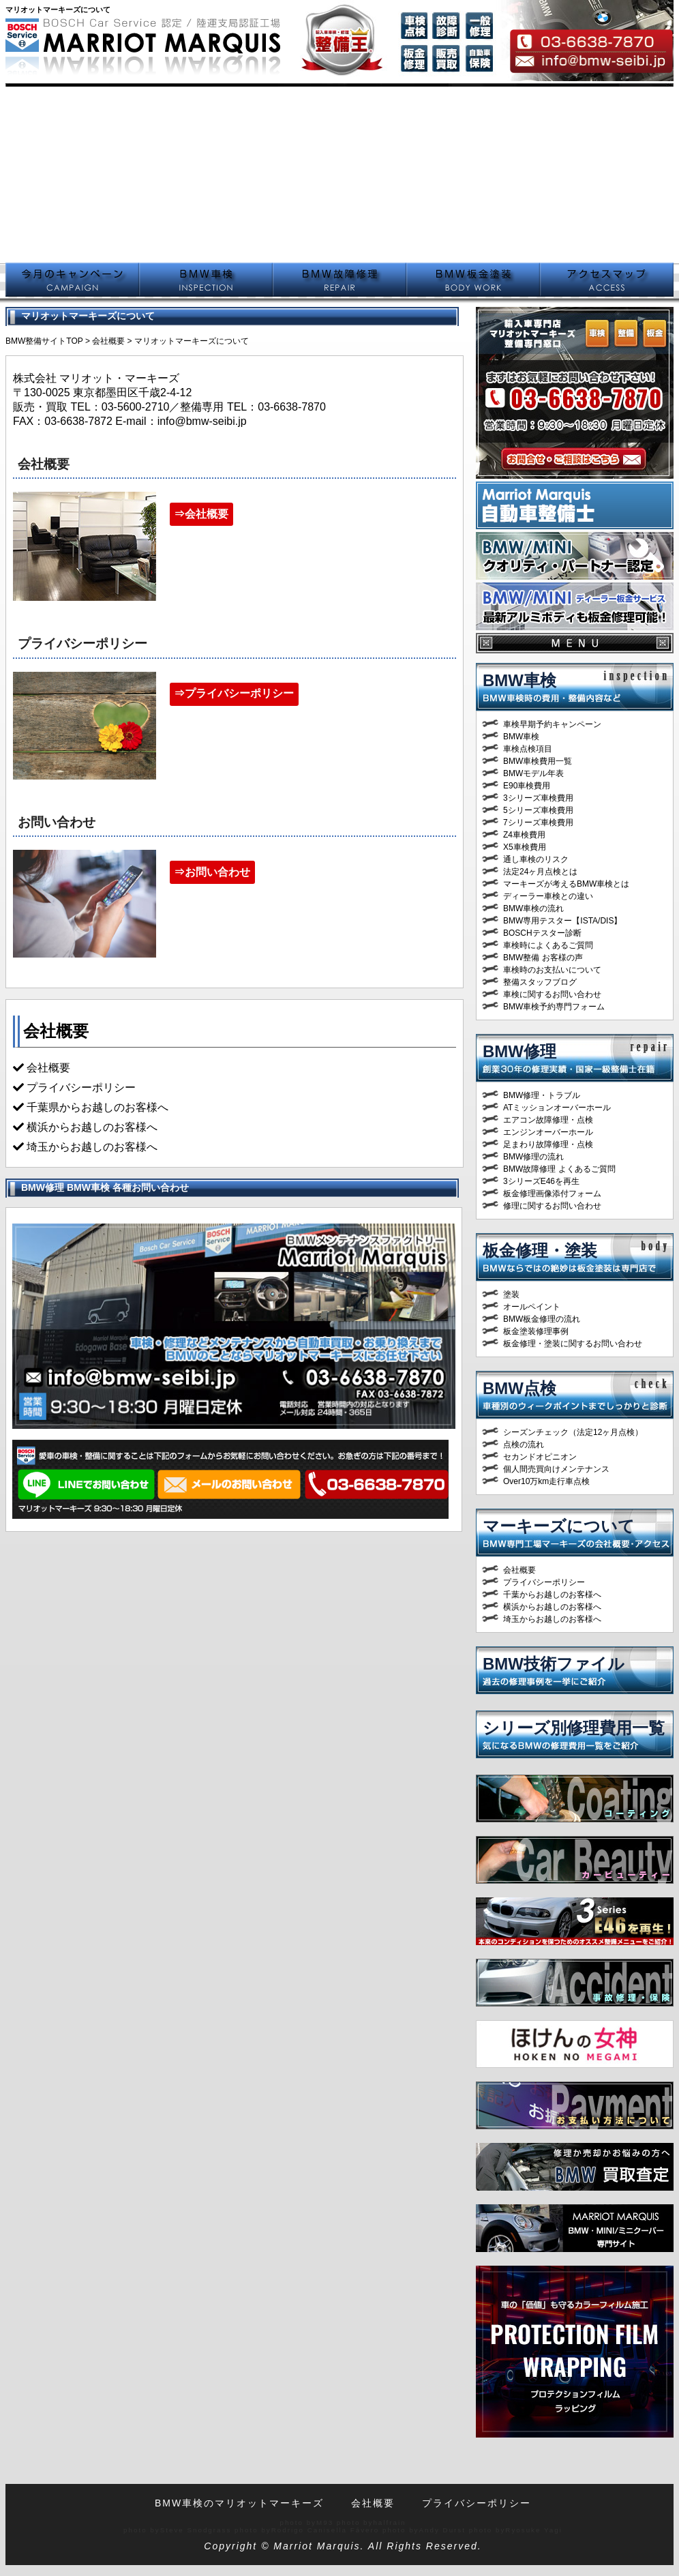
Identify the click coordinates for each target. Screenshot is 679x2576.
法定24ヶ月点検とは (540, 871)
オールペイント (531, 1307)
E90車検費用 (526, 785)
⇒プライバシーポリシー (234, 693)
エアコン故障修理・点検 (548, 1120)
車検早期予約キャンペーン (552, 724)
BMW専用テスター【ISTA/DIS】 (562, 921)
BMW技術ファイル (553, 1664)
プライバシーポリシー (544, 1582)
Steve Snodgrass (196, 2530)
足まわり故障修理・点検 (548, 1144)
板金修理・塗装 (540, 1250)
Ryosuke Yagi (533, 2530)
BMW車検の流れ (533, 908)
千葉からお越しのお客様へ (552, 1594)
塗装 (511, 1294)
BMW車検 (519, 680)
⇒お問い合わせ (212, 872)
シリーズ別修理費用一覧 (574, 1728)
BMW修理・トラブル (541, 1095)
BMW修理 (519, 1051)
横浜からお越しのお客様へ (92, 1127)
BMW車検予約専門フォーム (554, 1006)
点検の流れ (523, 1444)
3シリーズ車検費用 (538, 798)
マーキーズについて (559, 1526)
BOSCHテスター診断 (542, 933)
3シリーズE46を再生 (541, 1181)
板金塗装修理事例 (536, 1331)
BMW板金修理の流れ (541, 1319)
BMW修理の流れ (533, 1156)
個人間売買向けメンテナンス (556, 1469)
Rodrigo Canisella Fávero (325, 2530)
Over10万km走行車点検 (546, 1481)
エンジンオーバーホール (548, 1132)
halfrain (389, 2522)
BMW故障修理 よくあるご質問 (559, 1169)
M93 (324, 2522)
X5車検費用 (524, 847)
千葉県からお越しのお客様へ (97, 1107)
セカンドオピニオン (540, 1457)
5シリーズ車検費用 (538, 810)
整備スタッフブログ (540, 982)
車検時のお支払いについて (552, 970)
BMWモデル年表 (533, 773)
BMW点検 (519, 1388)
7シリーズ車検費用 (538, 822)
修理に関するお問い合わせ (552, 1206)
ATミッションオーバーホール (557, 1107)
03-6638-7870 (292, 407)
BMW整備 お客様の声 (543, 957)
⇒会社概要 (201, 514)
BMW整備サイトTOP (44, 341)
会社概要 (108, 341)
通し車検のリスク (536, 859)
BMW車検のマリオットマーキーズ (239, 2503)
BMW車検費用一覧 (537, 761)
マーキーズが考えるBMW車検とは (566, 884)
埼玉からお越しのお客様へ (92, 1147)
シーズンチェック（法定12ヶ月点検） (573, 1432)
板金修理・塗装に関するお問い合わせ (572, 1343)
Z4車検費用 (524, 835)
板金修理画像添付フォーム (552, 1193)
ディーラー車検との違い (548, 896)
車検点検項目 (527, 749)
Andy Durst (442, 2530)
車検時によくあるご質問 (548, 945)
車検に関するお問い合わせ (552, 994)
